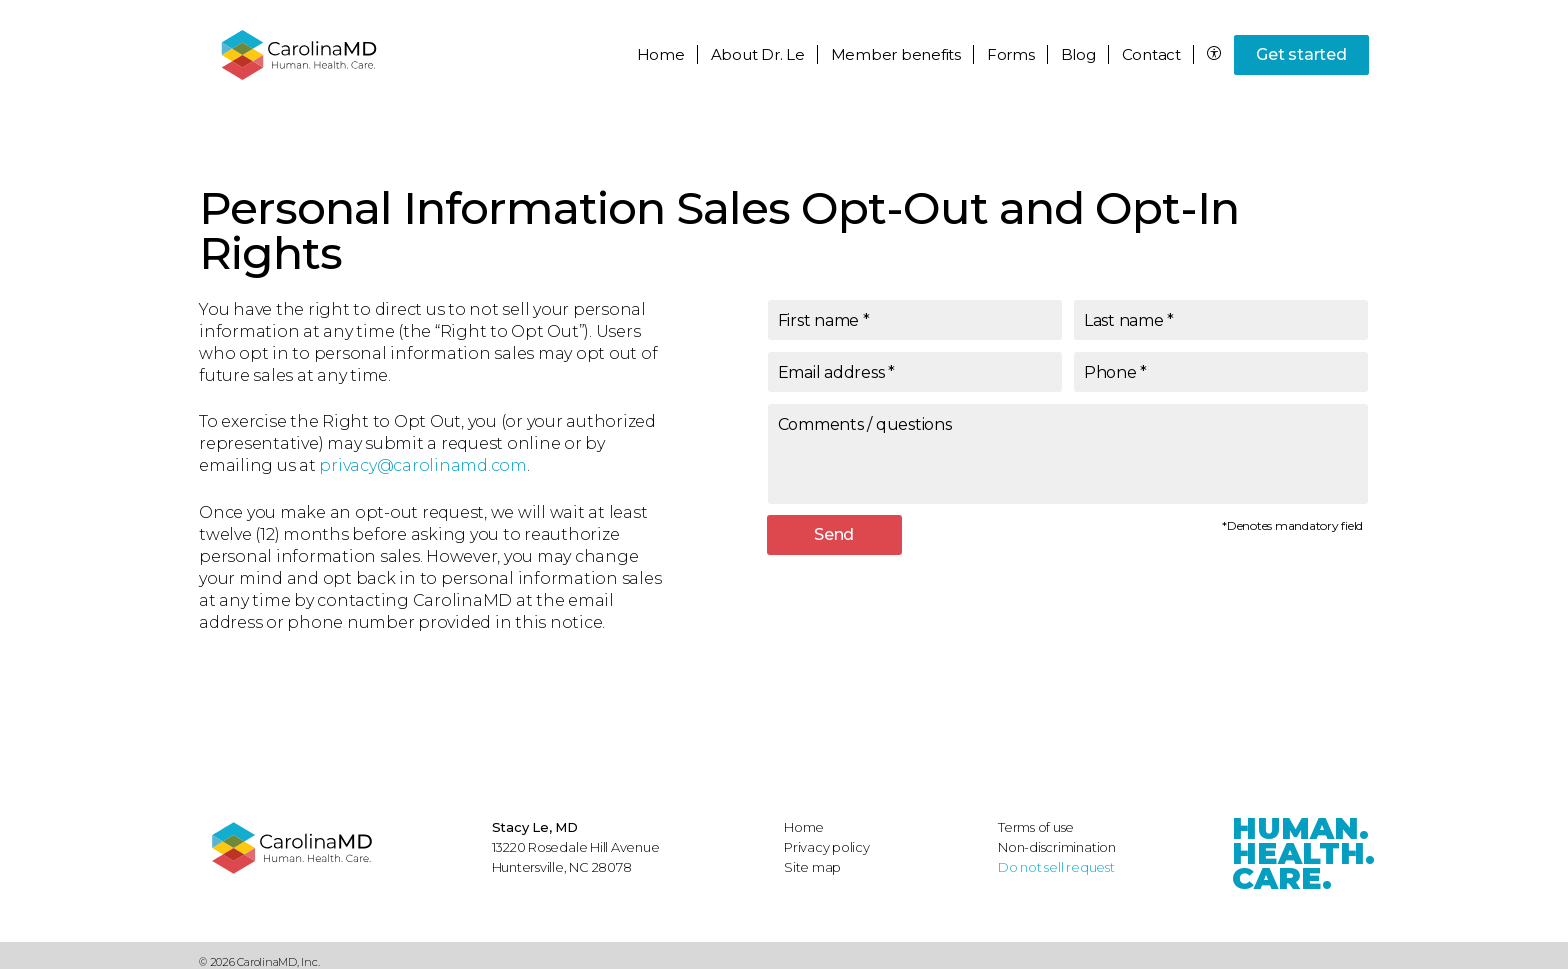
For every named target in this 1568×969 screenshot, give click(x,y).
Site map (812, 867)
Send (834, 534)
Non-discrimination (1057, 847)
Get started (1301, 54)
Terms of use (1036, 827)
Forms (1011, 54)
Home (661, 54)
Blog (1078, 54)
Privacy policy (827, 847)
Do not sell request (1056, 867)
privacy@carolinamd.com (423, 465)
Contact (1151, 54)
